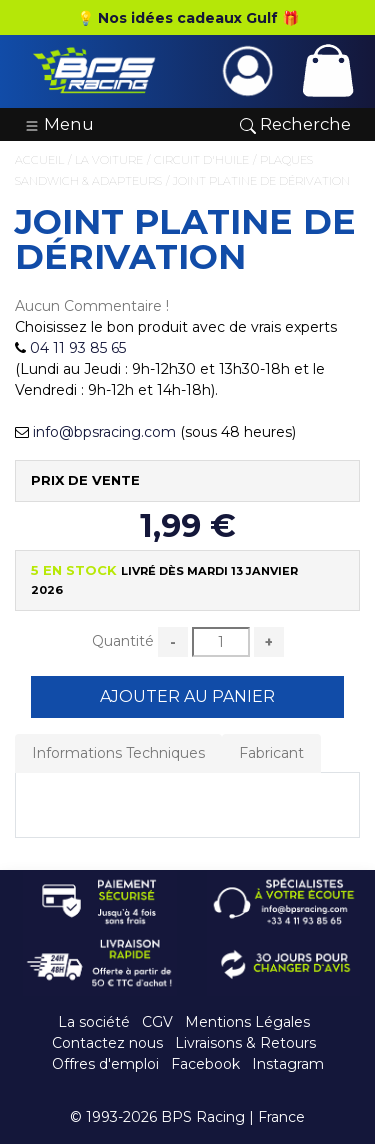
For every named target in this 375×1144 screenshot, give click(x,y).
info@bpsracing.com (104, 432)
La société (94, 1022)
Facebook (205, 1064)
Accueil (39, 160)
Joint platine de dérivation (261, 181)
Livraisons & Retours (245, 1043)
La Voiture (109, 160)
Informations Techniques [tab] (118, 753)
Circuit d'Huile (201, 160)
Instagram (288, 1064)
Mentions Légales (247, 1022)
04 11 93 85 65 (78, 348)
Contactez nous (107, 1043)
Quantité (123, 641)
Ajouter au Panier (187, 696)
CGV (157, 1022)
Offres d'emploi (105, 1064)
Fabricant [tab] (271, 753)
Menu (59, 124)
